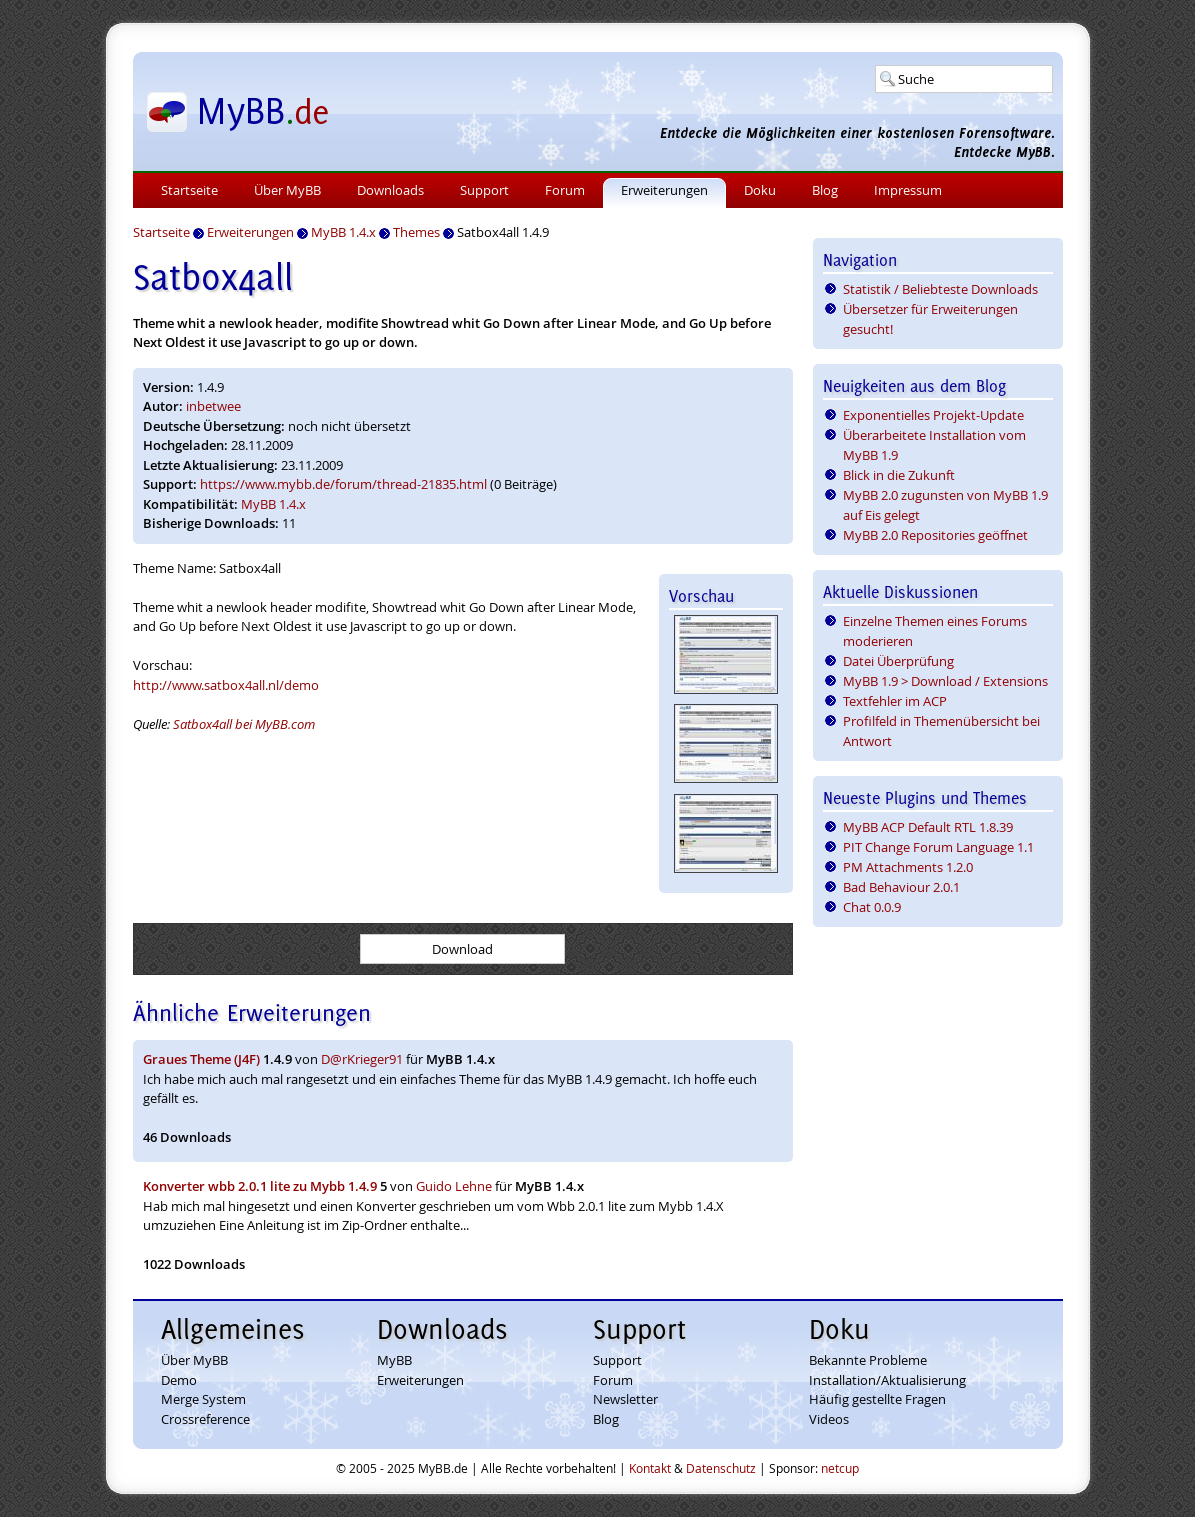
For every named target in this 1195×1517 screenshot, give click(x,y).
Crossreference (205, 1419)
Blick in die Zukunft (899, 475)
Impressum (908, 190)
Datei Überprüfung (898, 661)
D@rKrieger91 (362, 1059)
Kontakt (650, 1468)
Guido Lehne (454, 1186)
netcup (840, 1468)
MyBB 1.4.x (273, 504)
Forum (565, 190)
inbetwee (213, 406)
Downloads (390, 190)
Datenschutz (721, 1468)
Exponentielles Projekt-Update (933, 415)
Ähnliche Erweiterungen (252, 1012)
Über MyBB (287, 190)
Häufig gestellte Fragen (877, 1399)
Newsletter (625, 1399)
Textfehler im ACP (895, 701)
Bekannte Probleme (868, 1360)
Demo (179, 1380)
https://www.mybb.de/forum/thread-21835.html (343, 484)
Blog (825, 190)
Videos (829, 1419)
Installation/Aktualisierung (887, 1380)
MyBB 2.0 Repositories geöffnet (935, 535)
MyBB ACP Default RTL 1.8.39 (928, 827)
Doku (760, 190)
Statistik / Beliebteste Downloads (940, 289)
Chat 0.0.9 (872, 907)
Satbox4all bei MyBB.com (244, 724)
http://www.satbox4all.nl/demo (226, 685)
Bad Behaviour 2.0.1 (901, 887)
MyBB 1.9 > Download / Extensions (945, 681)
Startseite (189, 190)
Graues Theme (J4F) (201, 1059)
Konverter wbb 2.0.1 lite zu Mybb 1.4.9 (260, 1186)
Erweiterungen (664, 190)
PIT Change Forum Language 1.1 (938, 847)
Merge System (203, 1399)
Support (484, 190)
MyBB (394, 1360)
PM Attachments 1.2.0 (908, 867)
